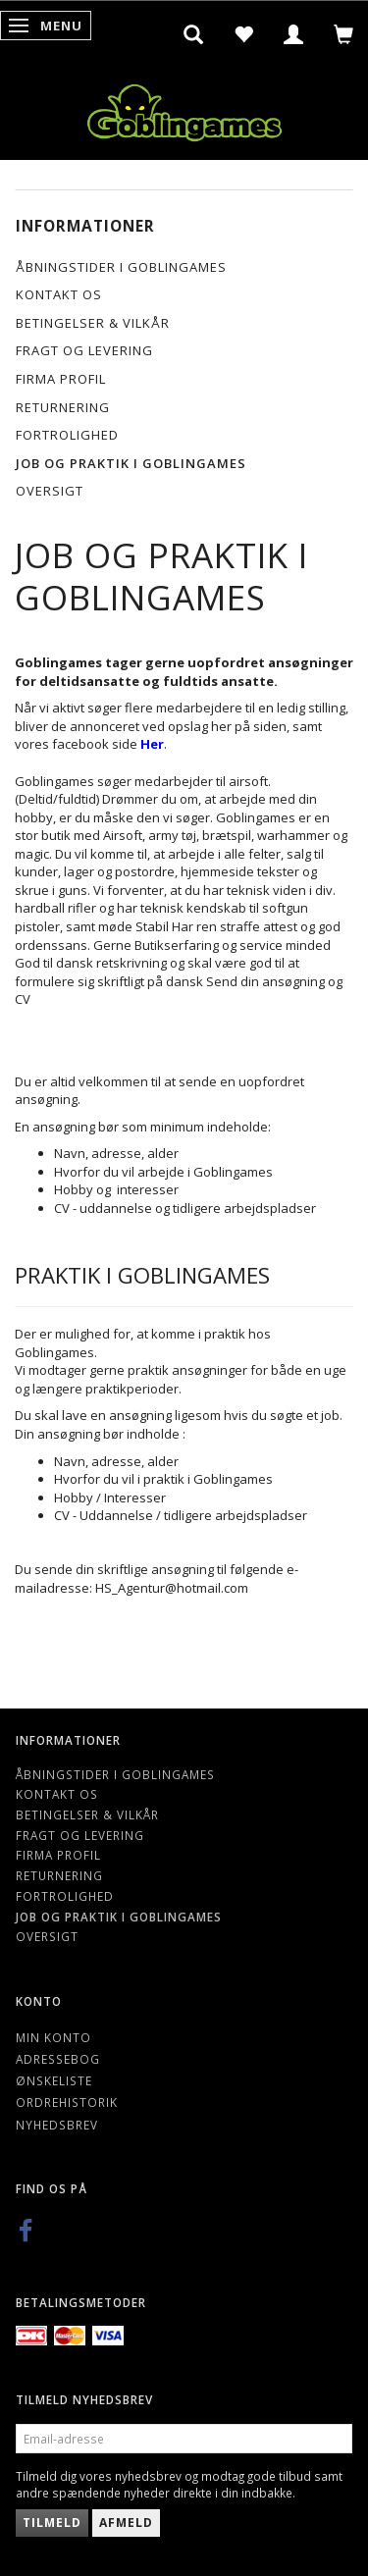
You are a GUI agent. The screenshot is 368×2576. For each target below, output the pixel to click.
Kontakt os (59, 294)
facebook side (108, 744)
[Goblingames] (184, 108)
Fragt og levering (84, 350)
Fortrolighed (67, 435)
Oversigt (49, 490)
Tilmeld (52, 2522)
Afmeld (126, 2522)
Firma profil (61, 379)
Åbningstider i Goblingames (121, 267)
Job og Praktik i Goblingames (131, 463)
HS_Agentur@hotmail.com (171, 1588)
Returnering (63, 407)
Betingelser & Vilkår (93, 323)
